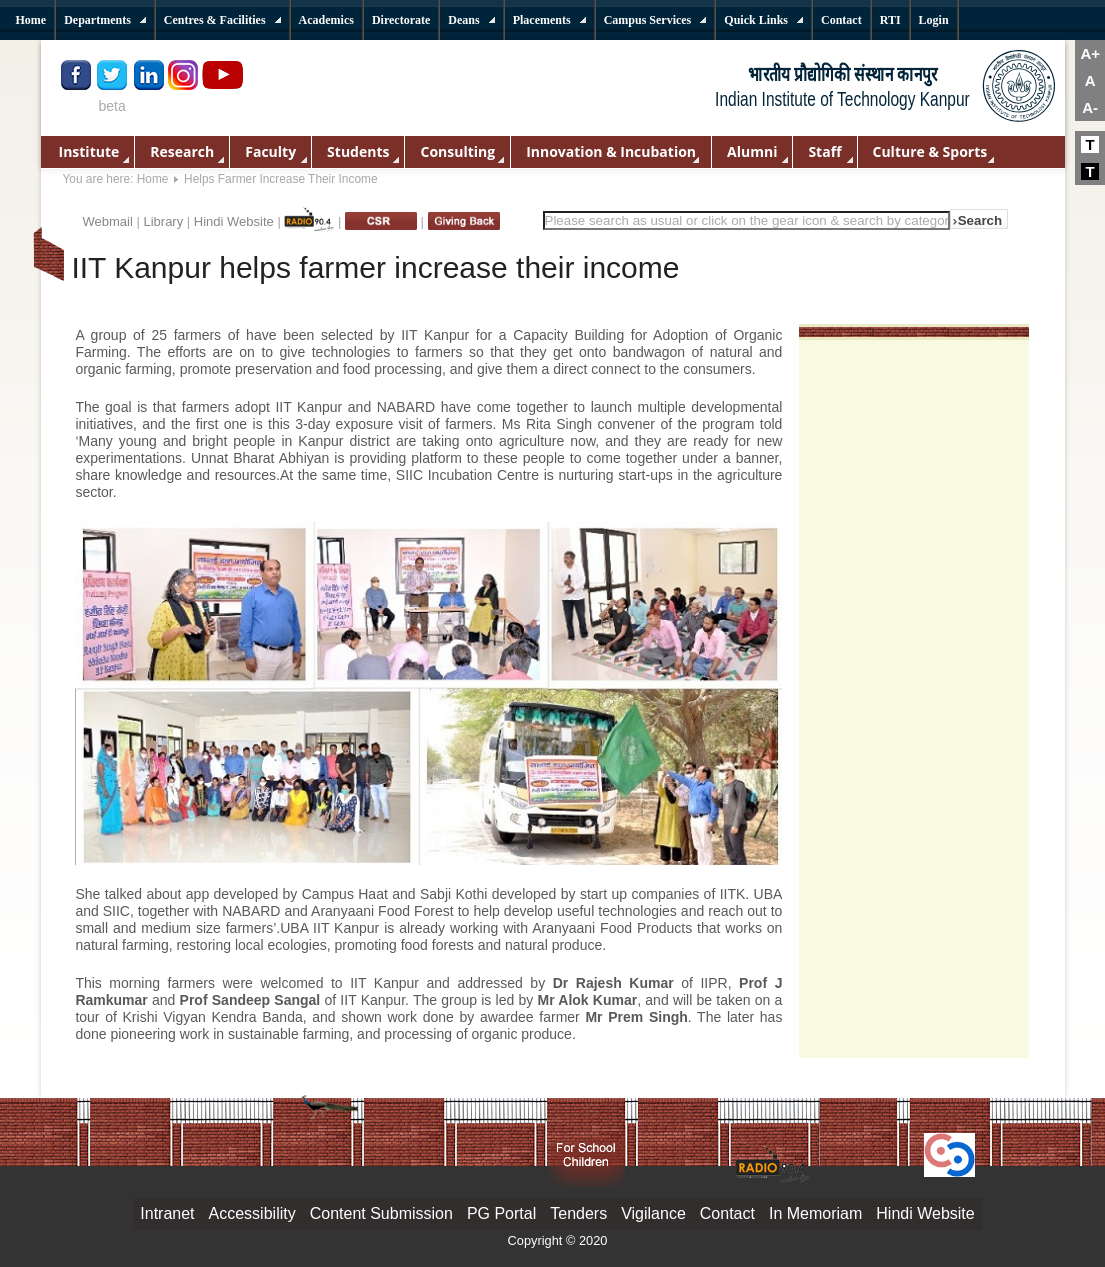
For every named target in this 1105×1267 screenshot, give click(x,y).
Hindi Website (234, 221)
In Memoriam (815, 1213)
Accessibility (252, 1213)
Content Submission (381, 1213)
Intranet (167, 1213)
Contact (727, 1213)
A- (1090, 107)
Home (153, 179)
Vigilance (653, 1213)
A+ (1090, 53)
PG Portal (501, 1213)
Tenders (578, 1213)
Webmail (108, 221)
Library (163, 221)
